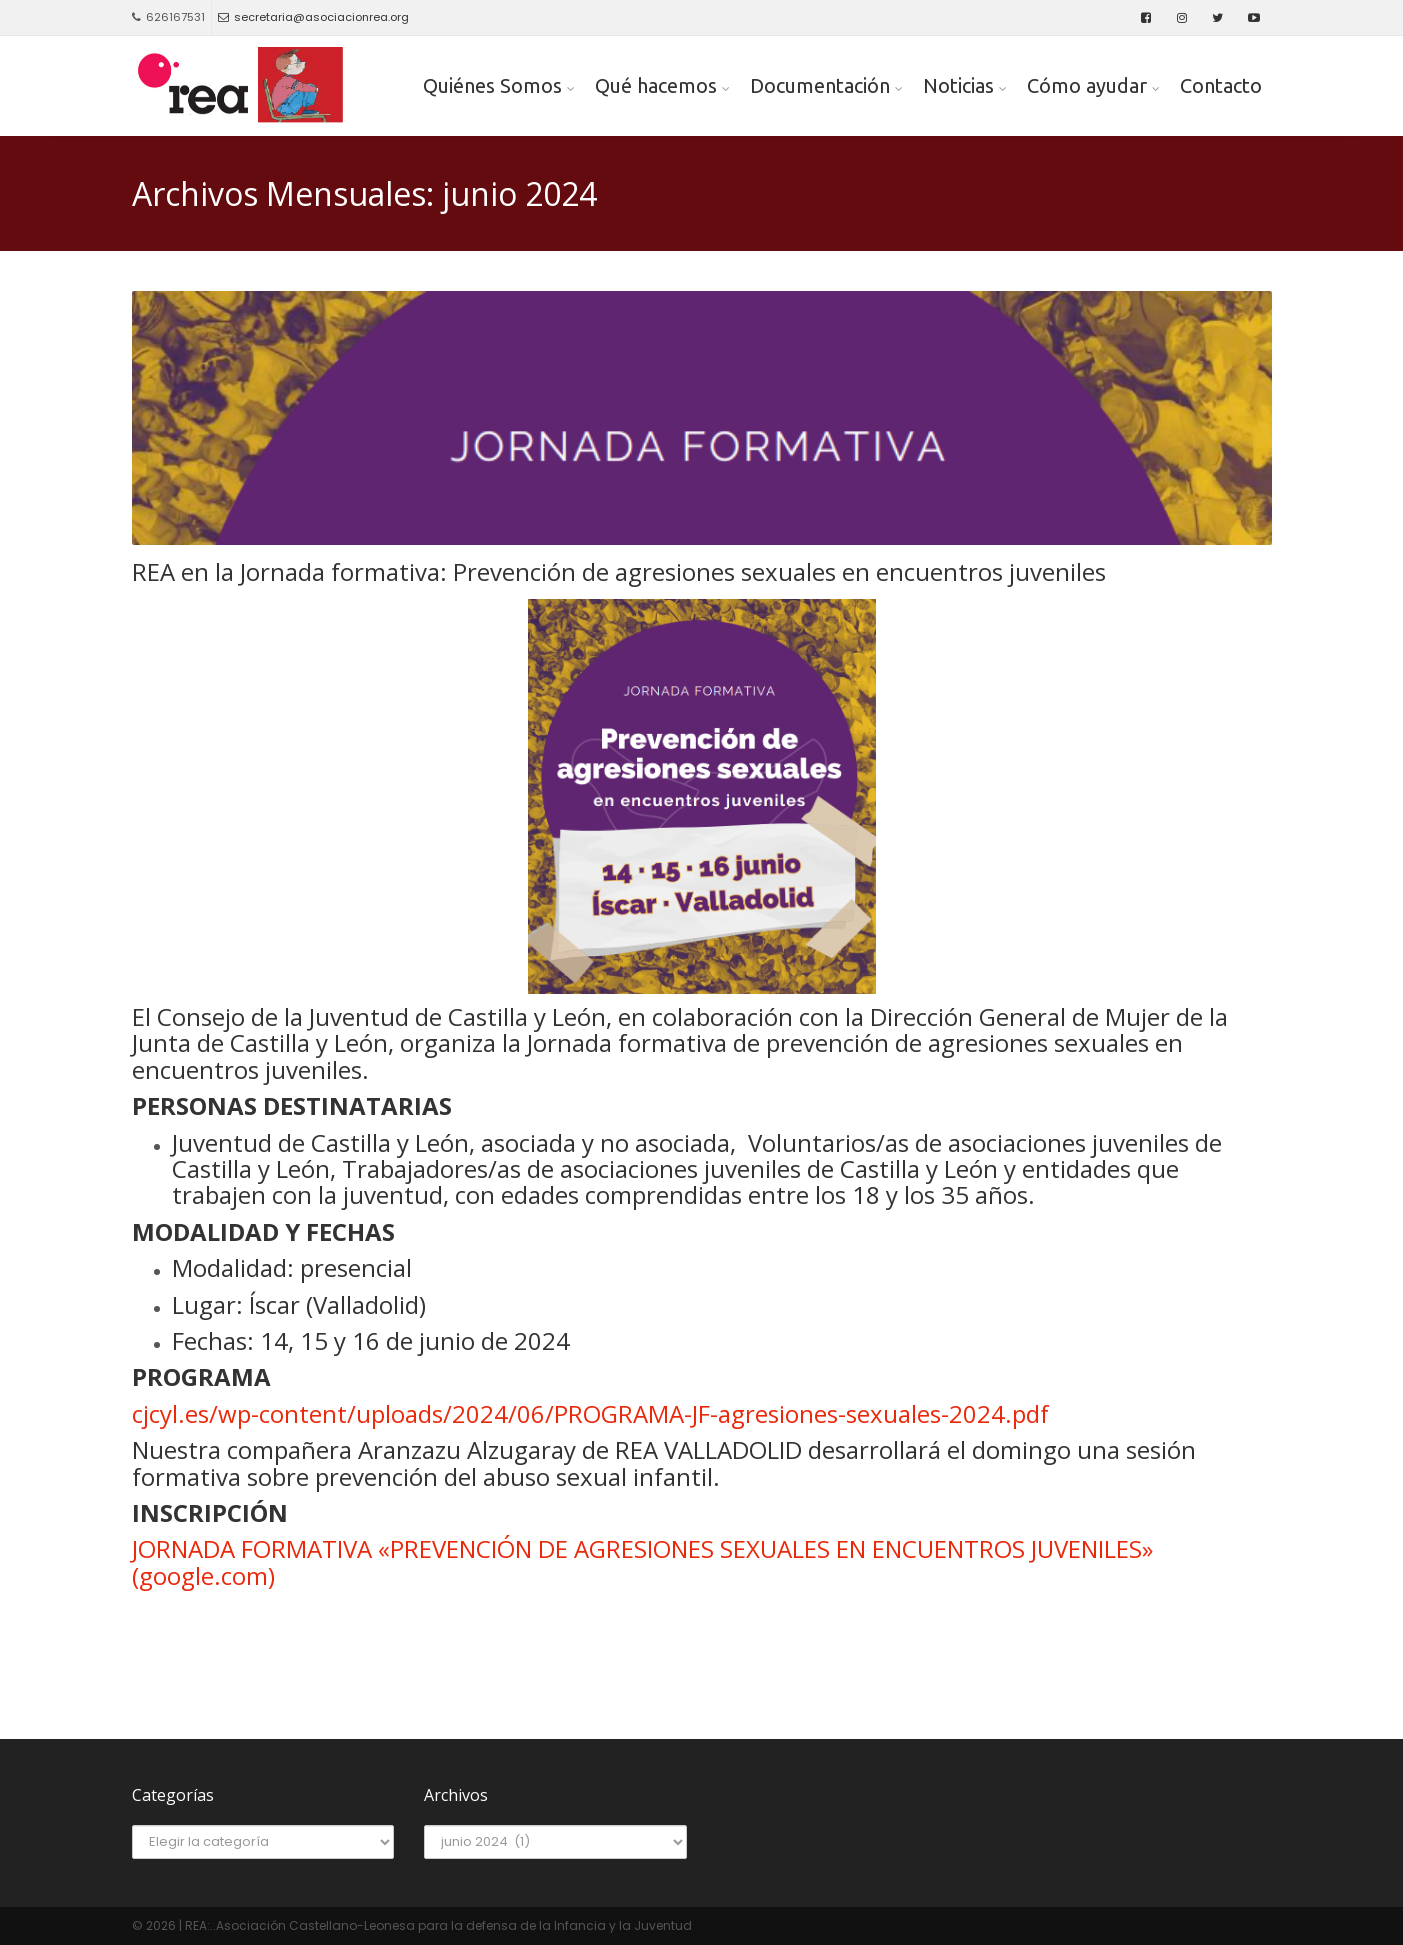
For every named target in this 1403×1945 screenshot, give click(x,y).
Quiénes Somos (492, 85)
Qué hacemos (656, 85)
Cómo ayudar (1087, 85)
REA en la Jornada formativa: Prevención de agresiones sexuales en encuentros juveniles (619, 572)
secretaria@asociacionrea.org (313, 17)
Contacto (1221, 85)
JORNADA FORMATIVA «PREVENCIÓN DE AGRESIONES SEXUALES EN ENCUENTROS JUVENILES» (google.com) (642, 1561)
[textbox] (702, 1169)
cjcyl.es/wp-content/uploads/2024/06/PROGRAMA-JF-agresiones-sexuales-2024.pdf (590, 1413)
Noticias (958, 85)
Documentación (820, 85)
